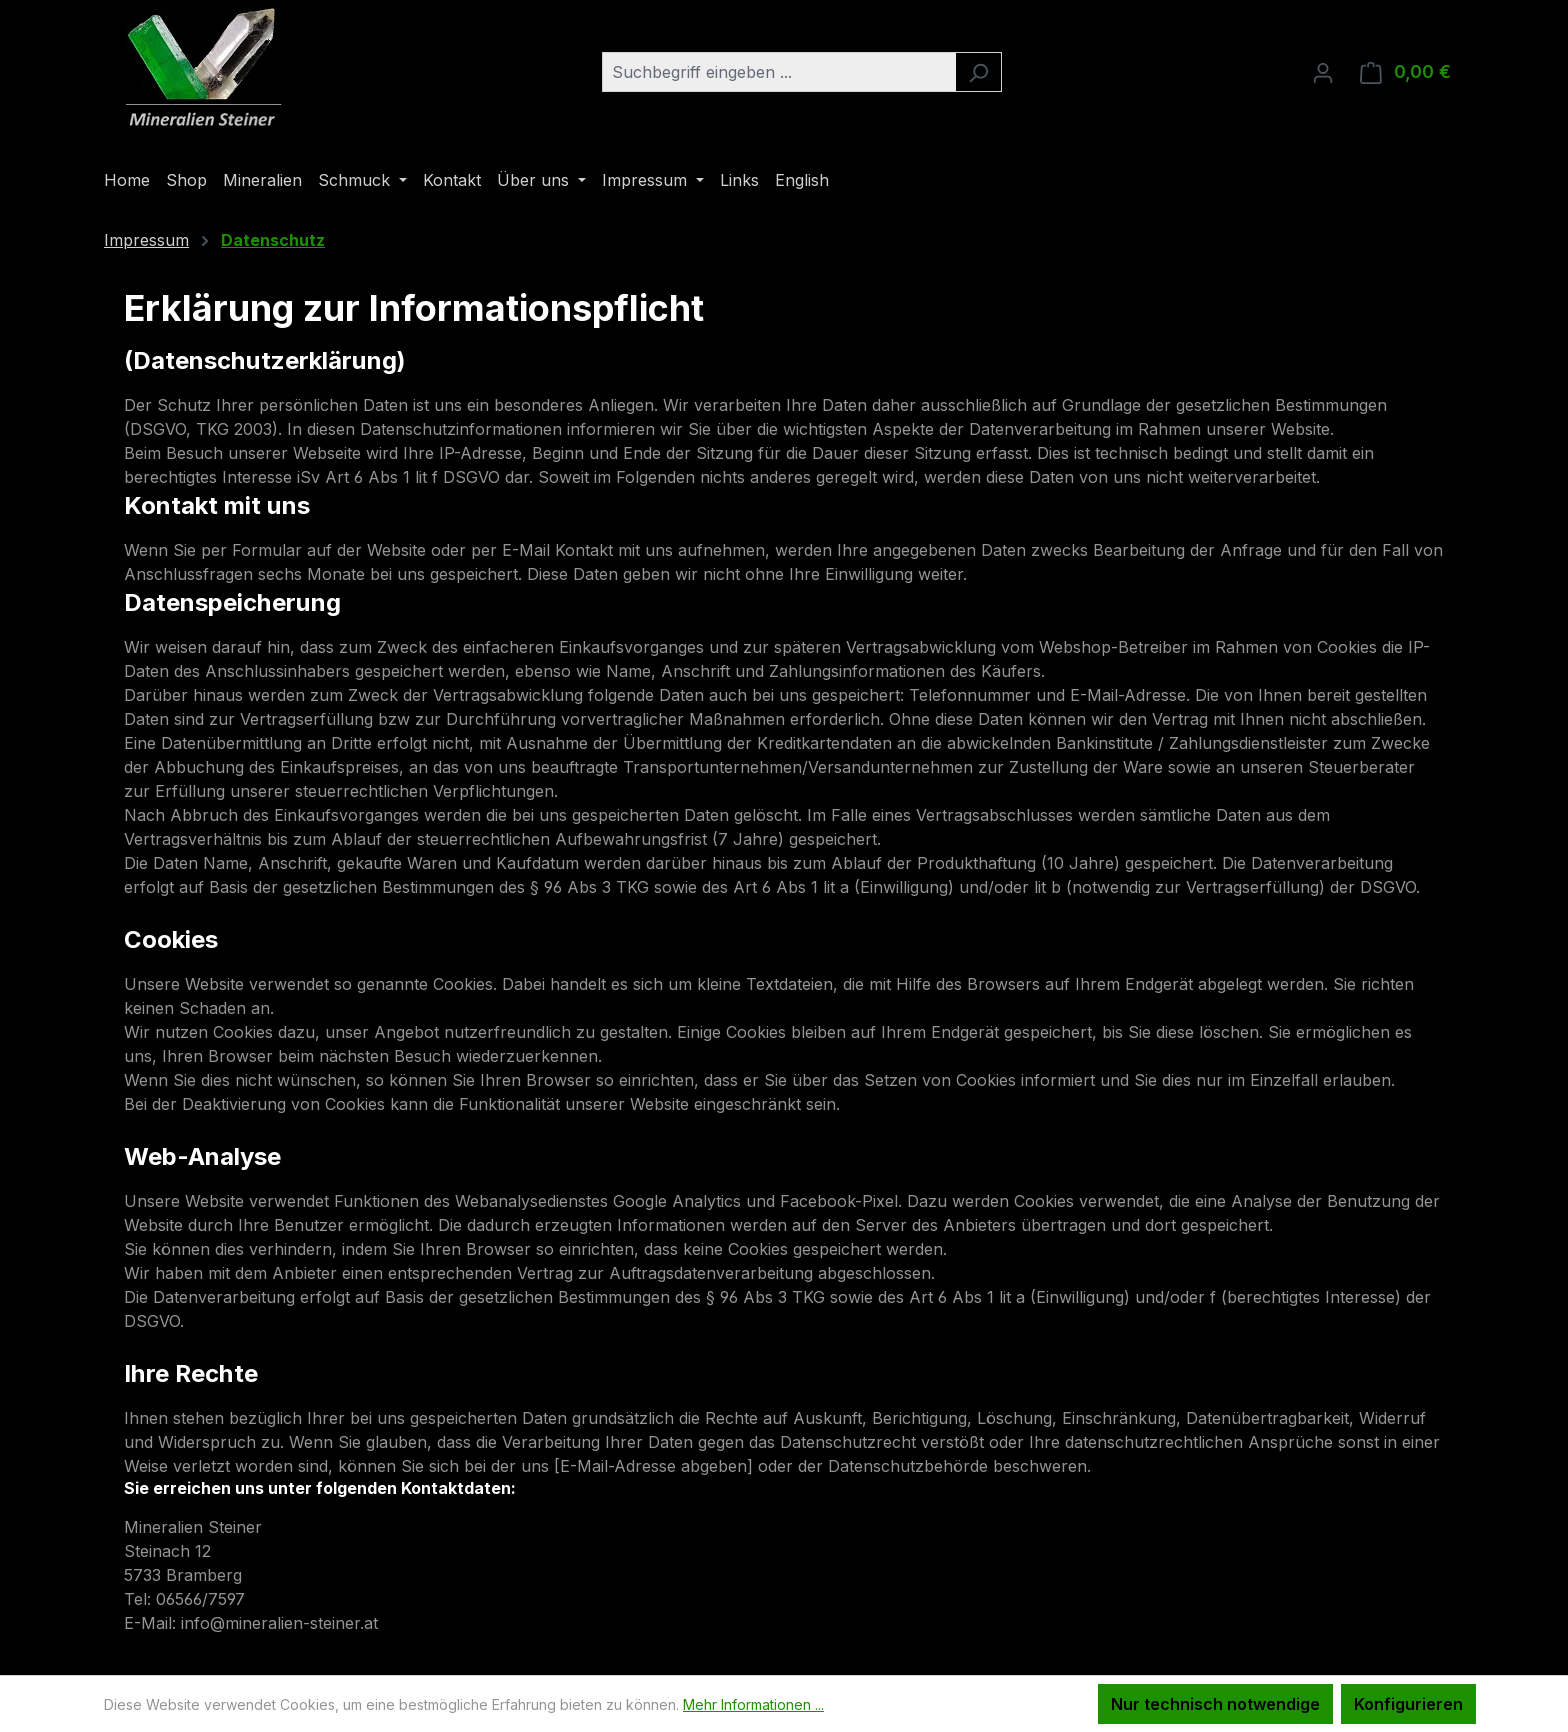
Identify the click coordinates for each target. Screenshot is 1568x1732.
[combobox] (779, 72)
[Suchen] (978, 72)
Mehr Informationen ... (753, 1704)
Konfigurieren (1408, 1704)
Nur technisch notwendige (1215, 1704)
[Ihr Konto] (1323, 72)
